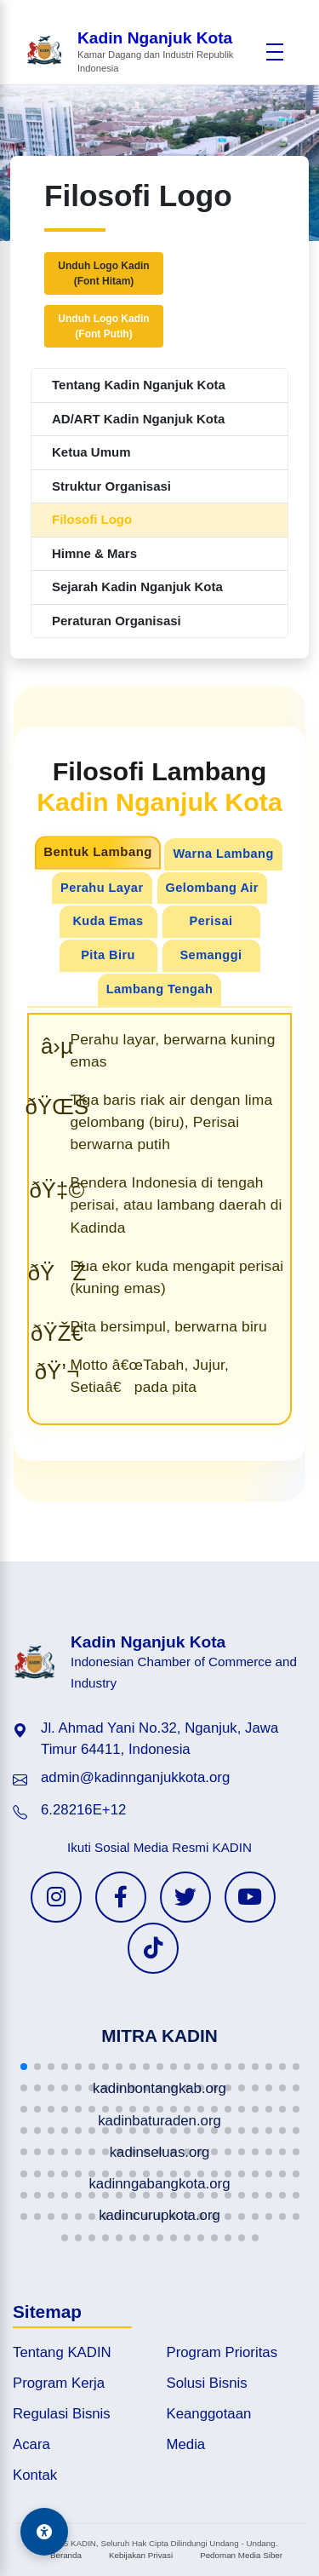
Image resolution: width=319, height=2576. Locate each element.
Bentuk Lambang (98, 852)
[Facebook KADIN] (120, 1897)
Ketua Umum (91, 452)
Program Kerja (59, 2383)
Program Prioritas (222, 2352)
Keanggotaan (209, 2414)
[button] (23, 2066)
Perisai (211, 921)
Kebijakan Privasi (141, 2555)
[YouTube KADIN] (250, 1897)
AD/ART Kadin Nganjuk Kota (138, 418)
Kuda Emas (107, 921)
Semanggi (210, 955)
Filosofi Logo (92, 519)
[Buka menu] (274, 52)
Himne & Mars (94, 553)
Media (186, 2444)
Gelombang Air (212, 887)
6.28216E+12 (83, 1810)
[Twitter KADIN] (185, 1897)
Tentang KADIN (62, 2352)
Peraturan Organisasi (116, 620)
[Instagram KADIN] (56, 1897)
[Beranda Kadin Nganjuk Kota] (141, 52)
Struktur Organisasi (111, 486)
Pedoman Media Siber (241, 2555)
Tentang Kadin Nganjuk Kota (138, 384)
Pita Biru (108, 955)
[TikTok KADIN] (153, 1948)
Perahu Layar (101, 887)
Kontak (35, 2475)
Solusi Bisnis (207, 2383)
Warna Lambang (223, 853)
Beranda (66, 2555)
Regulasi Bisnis (62, 2414)
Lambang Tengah (159, 989)
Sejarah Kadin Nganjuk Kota (137, 586)
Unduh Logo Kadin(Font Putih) (103, 326)
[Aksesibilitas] (44, 2532)
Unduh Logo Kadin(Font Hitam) (103, 273)
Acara (31, 2444)
